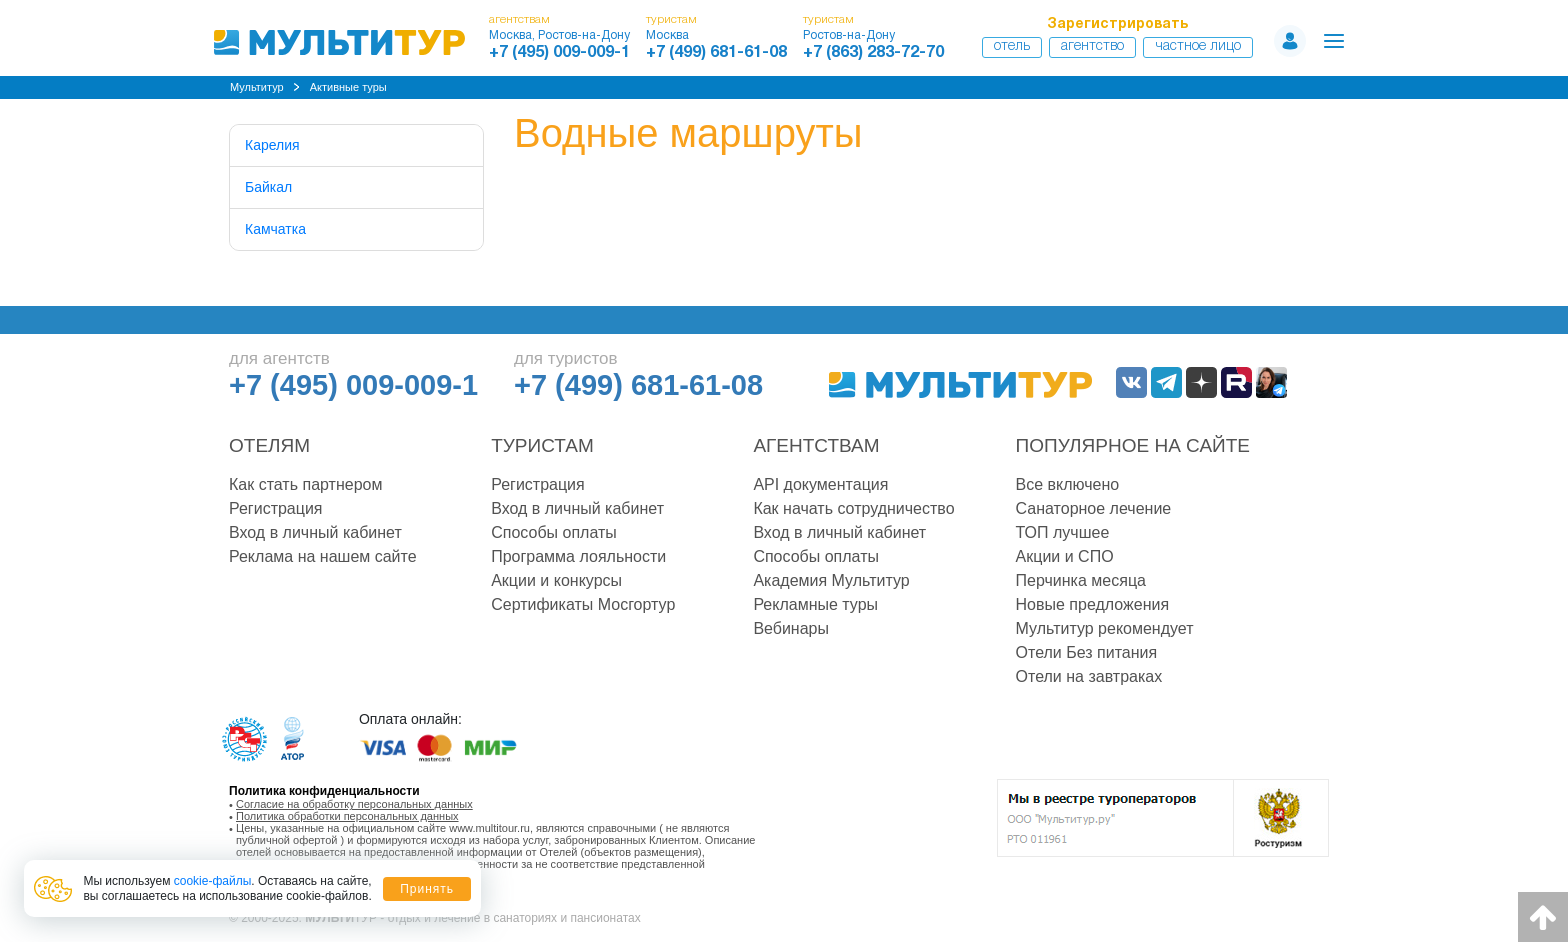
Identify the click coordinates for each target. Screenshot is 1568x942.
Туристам (542, 445)
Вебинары (791, 628)
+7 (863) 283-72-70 (873, 53)
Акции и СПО (1065, 556)
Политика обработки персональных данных (347, 816)
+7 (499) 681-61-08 (716, 53)
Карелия (272, 145)
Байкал (268, 187)
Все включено (1068, 484)
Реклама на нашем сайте (323, 556)
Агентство (1092, 46)
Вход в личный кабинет (315, 532)
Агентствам (816, 445)
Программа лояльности (578, 556)
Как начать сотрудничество (853, 508)
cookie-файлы (213, 881)
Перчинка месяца (1081, 580)
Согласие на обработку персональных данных (354, 804)
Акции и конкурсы (556, 580)
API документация (820, 484)
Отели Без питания (1087, 652)
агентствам (519, 19)
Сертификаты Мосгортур (583, 604)
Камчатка (275, 229)
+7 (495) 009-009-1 (559, 53)
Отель (1012, 46)
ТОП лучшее (1063, 532)
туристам (671, 19)
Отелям (269, 445)
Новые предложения (1093, 604)
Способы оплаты (554, 532)
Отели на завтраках (1089, 676)
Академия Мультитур (831, 580)
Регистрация (276, 508)
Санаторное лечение (1094, 508)
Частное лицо (1198, 46)
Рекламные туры (815, 604)
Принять (427, 889)
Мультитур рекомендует (1105, 628)
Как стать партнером (305, 484)
